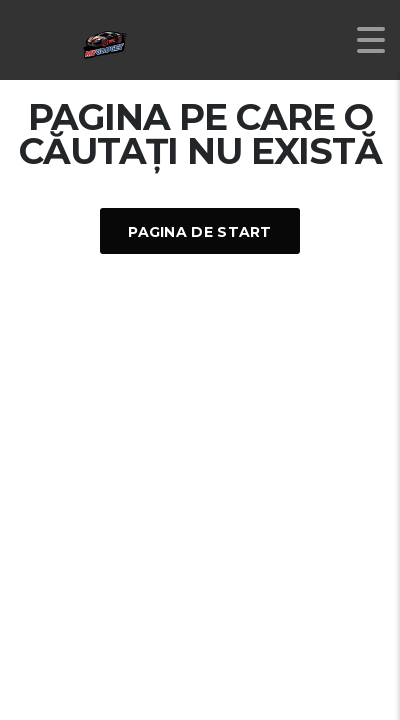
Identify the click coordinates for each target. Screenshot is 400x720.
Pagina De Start (200, 232)
